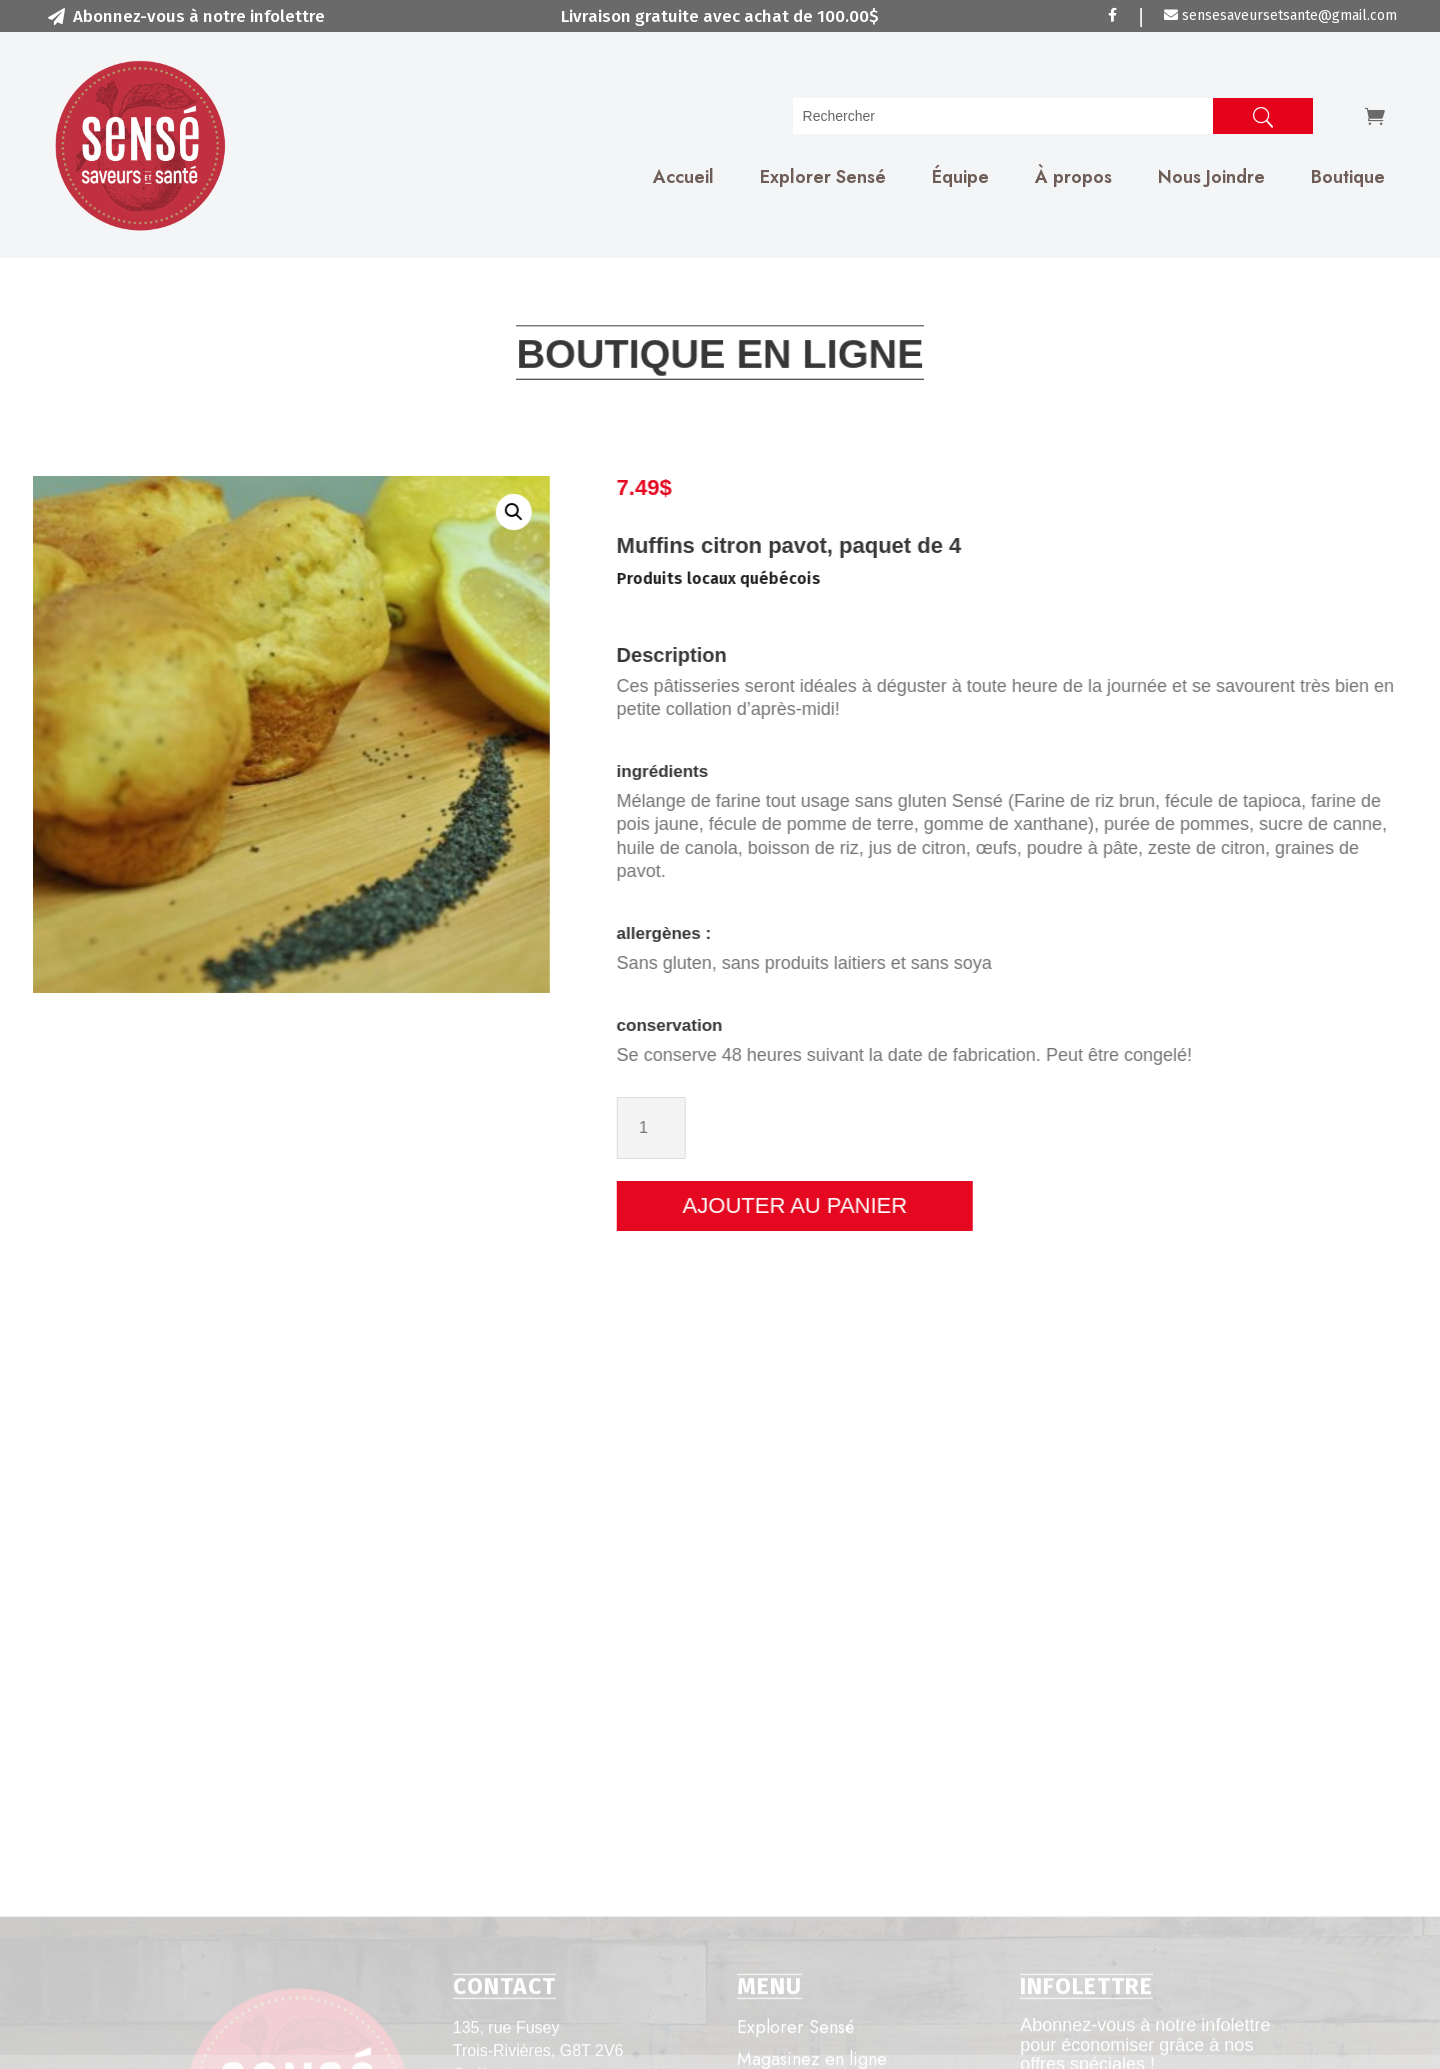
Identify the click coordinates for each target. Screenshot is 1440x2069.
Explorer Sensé (823, 177)
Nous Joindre (1211, 177)
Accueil (683, 177)
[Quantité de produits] (784, 1127)
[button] (427, 512)
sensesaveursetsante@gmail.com (1280, 15)
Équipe (960, 177)
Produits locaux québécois (852, 578)
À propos (1073, 177)
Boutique (1348, 177)
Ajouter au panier (928, 1205)
